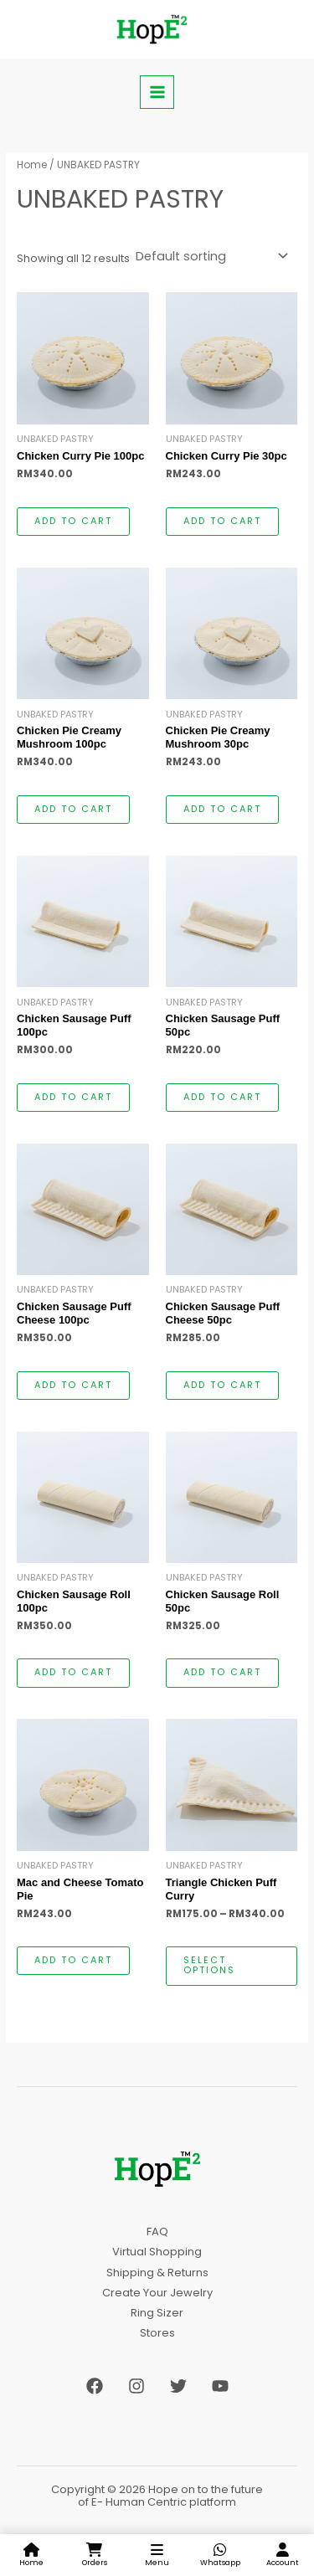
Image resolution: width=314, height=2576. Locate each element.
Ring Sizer (157, 2313)
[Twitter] (178, 2386)
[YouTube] (220, 2386)
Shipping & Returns (157, 2272)
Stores (157, 2333)
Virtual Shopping (157, 2252)
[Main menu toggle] (156, 92)
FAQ (157, 2231)
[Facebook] (94, 2386)
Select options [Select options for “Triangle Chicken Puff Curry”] (209, 1965)
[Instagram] (136, 2386)
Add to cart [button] (73, 521)
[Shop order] (210, 256)
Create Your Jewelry (157, 2293)
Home (32, 164)
